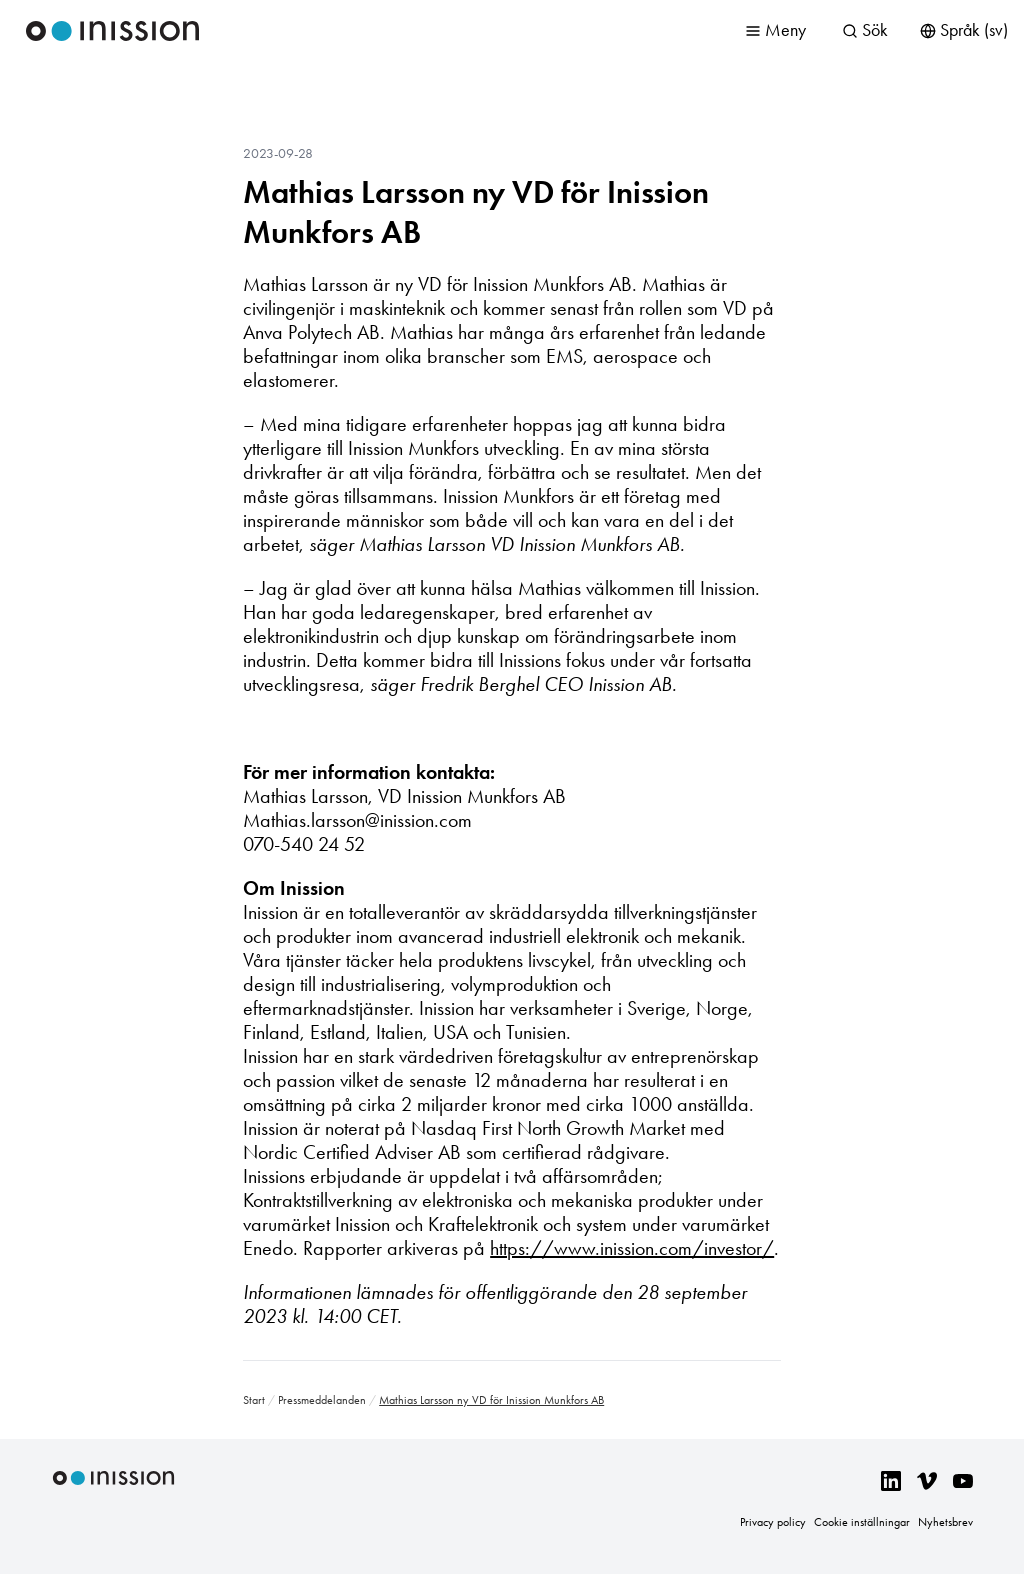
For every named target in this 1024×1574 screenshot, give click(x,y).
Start (254, 1400)
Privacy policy (773, 1522)
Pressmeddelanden (322, 1400)
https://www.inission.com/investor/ (632, 1248)
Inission (113, 31)
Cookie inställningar (862, 1522)
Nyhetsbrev (945, 1522)
